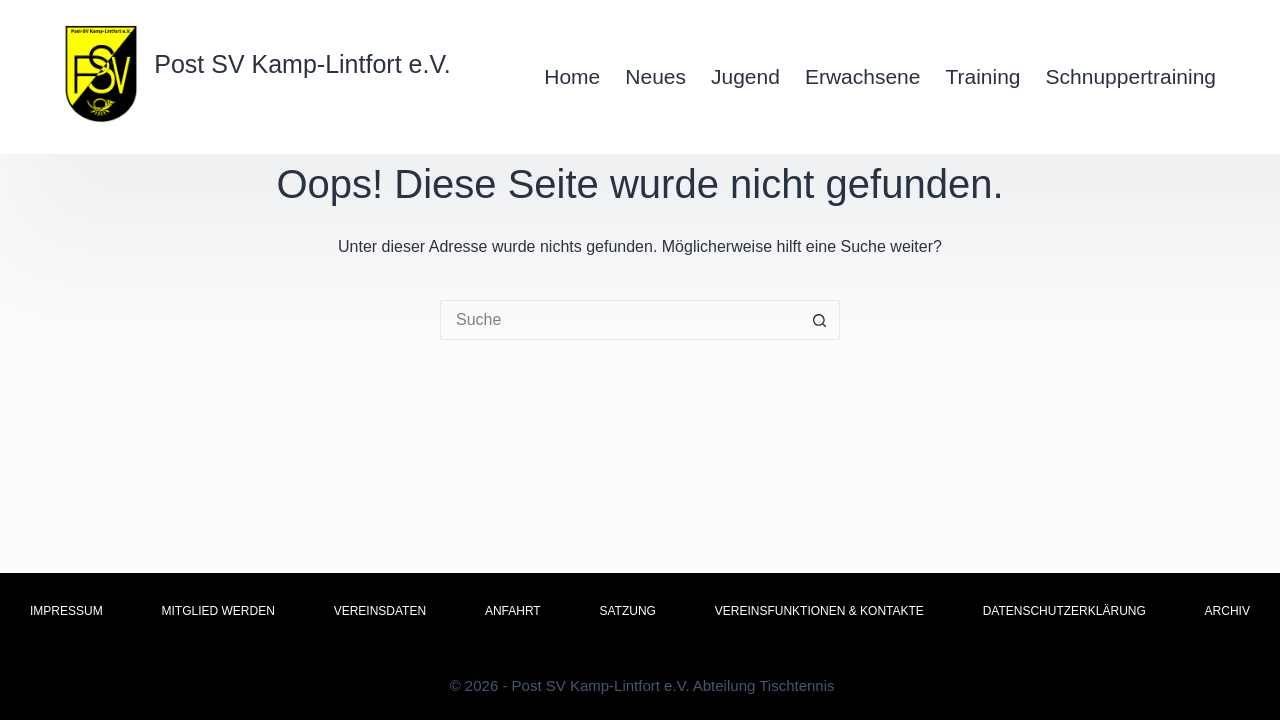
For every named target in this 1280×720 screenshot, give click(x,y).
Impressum (66, 611)
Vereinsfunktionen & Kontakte (819, 611)
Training (982, 76)
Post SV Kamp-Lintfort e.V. (302, 64)
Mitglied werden (217, 611)
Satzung (627, 611)
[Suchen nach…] (620, 320)
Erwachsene (863, 76)
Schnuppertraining (1131, 76)
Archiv (1227, 611)
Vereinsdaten (380, 611)
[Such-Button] (820, 320)
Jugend (745, 76)
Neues (655, 76)
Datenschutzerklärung (1064, 611)
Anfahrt (513, 611)
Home (572, 76)
